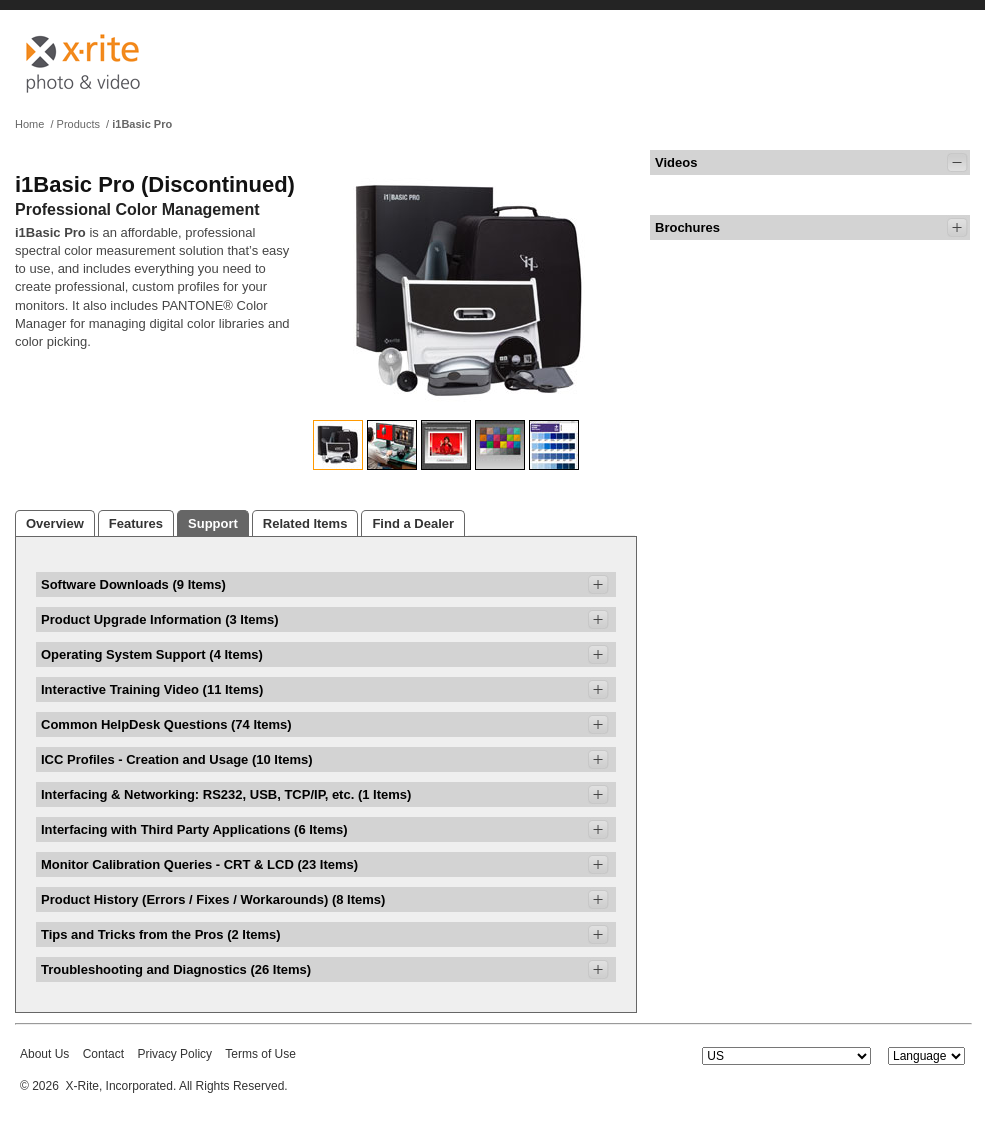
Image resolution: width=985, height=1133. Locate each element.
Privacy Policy (174, 1054)
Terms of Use (260, 1054)
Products (78, 124)
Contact (103, 1054)
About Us (44, 1054)
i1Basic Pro (142, 124)
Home (29, 124)
